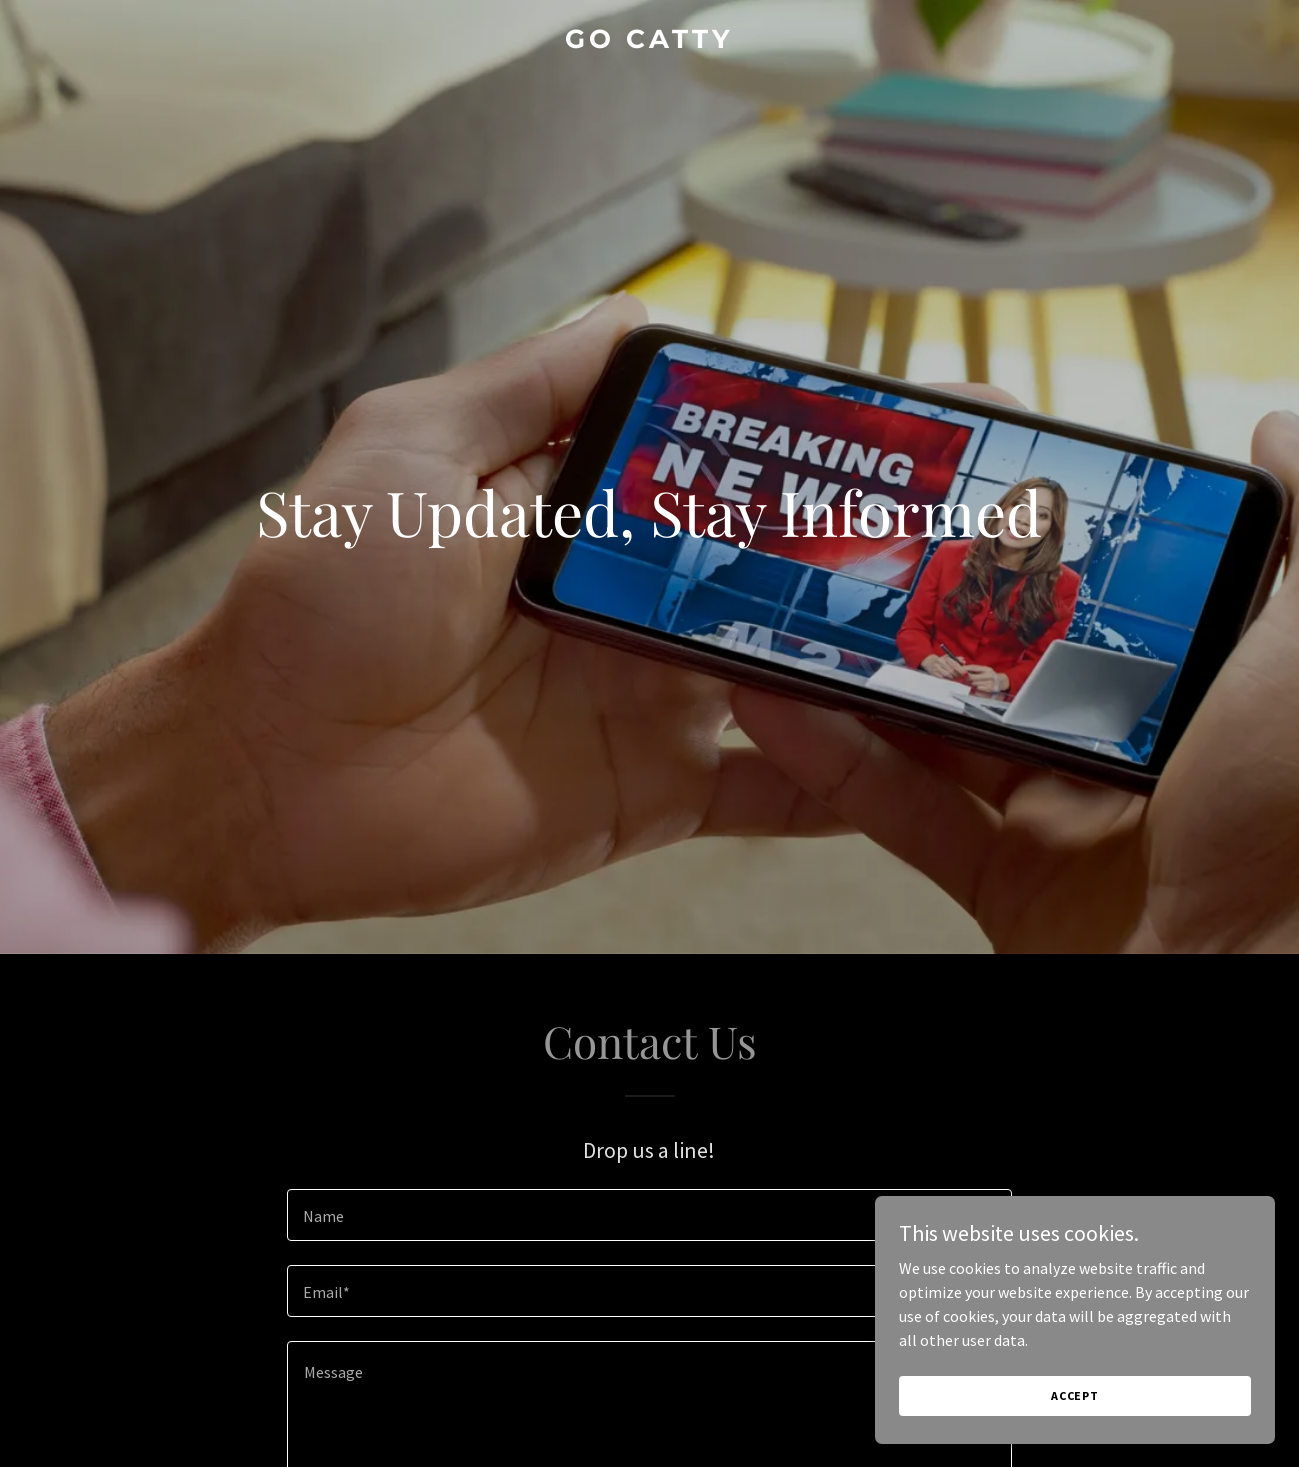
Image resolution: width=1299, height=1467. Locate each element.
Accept (1075, 1395)
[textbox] (649, 1215)
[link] (649, 42)
